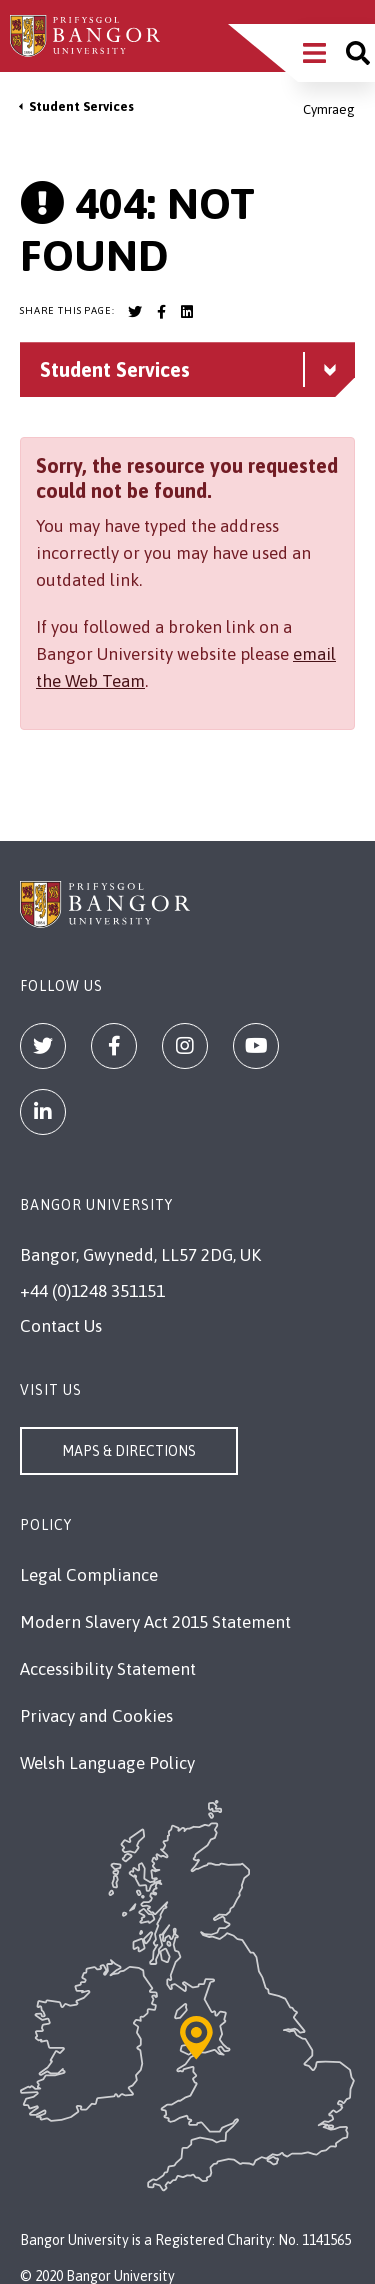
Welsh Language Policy (107, 1763)
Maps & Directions (129, 1451)
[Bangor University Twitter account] (135, 312)
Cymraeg (329, 109)
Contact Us (61, 1326)
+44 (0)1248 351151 (92, 1291)
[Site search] (358, 53)
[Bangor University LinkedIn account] (187, 312)
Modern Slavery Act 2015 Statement (155, 1622)
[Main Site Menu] (314, 53)
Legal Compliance (89, 1575)
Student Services (81, 106)
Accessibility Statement (108, 1669)
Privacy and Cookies (96, 1716)
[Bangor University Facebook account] (161, 312)
